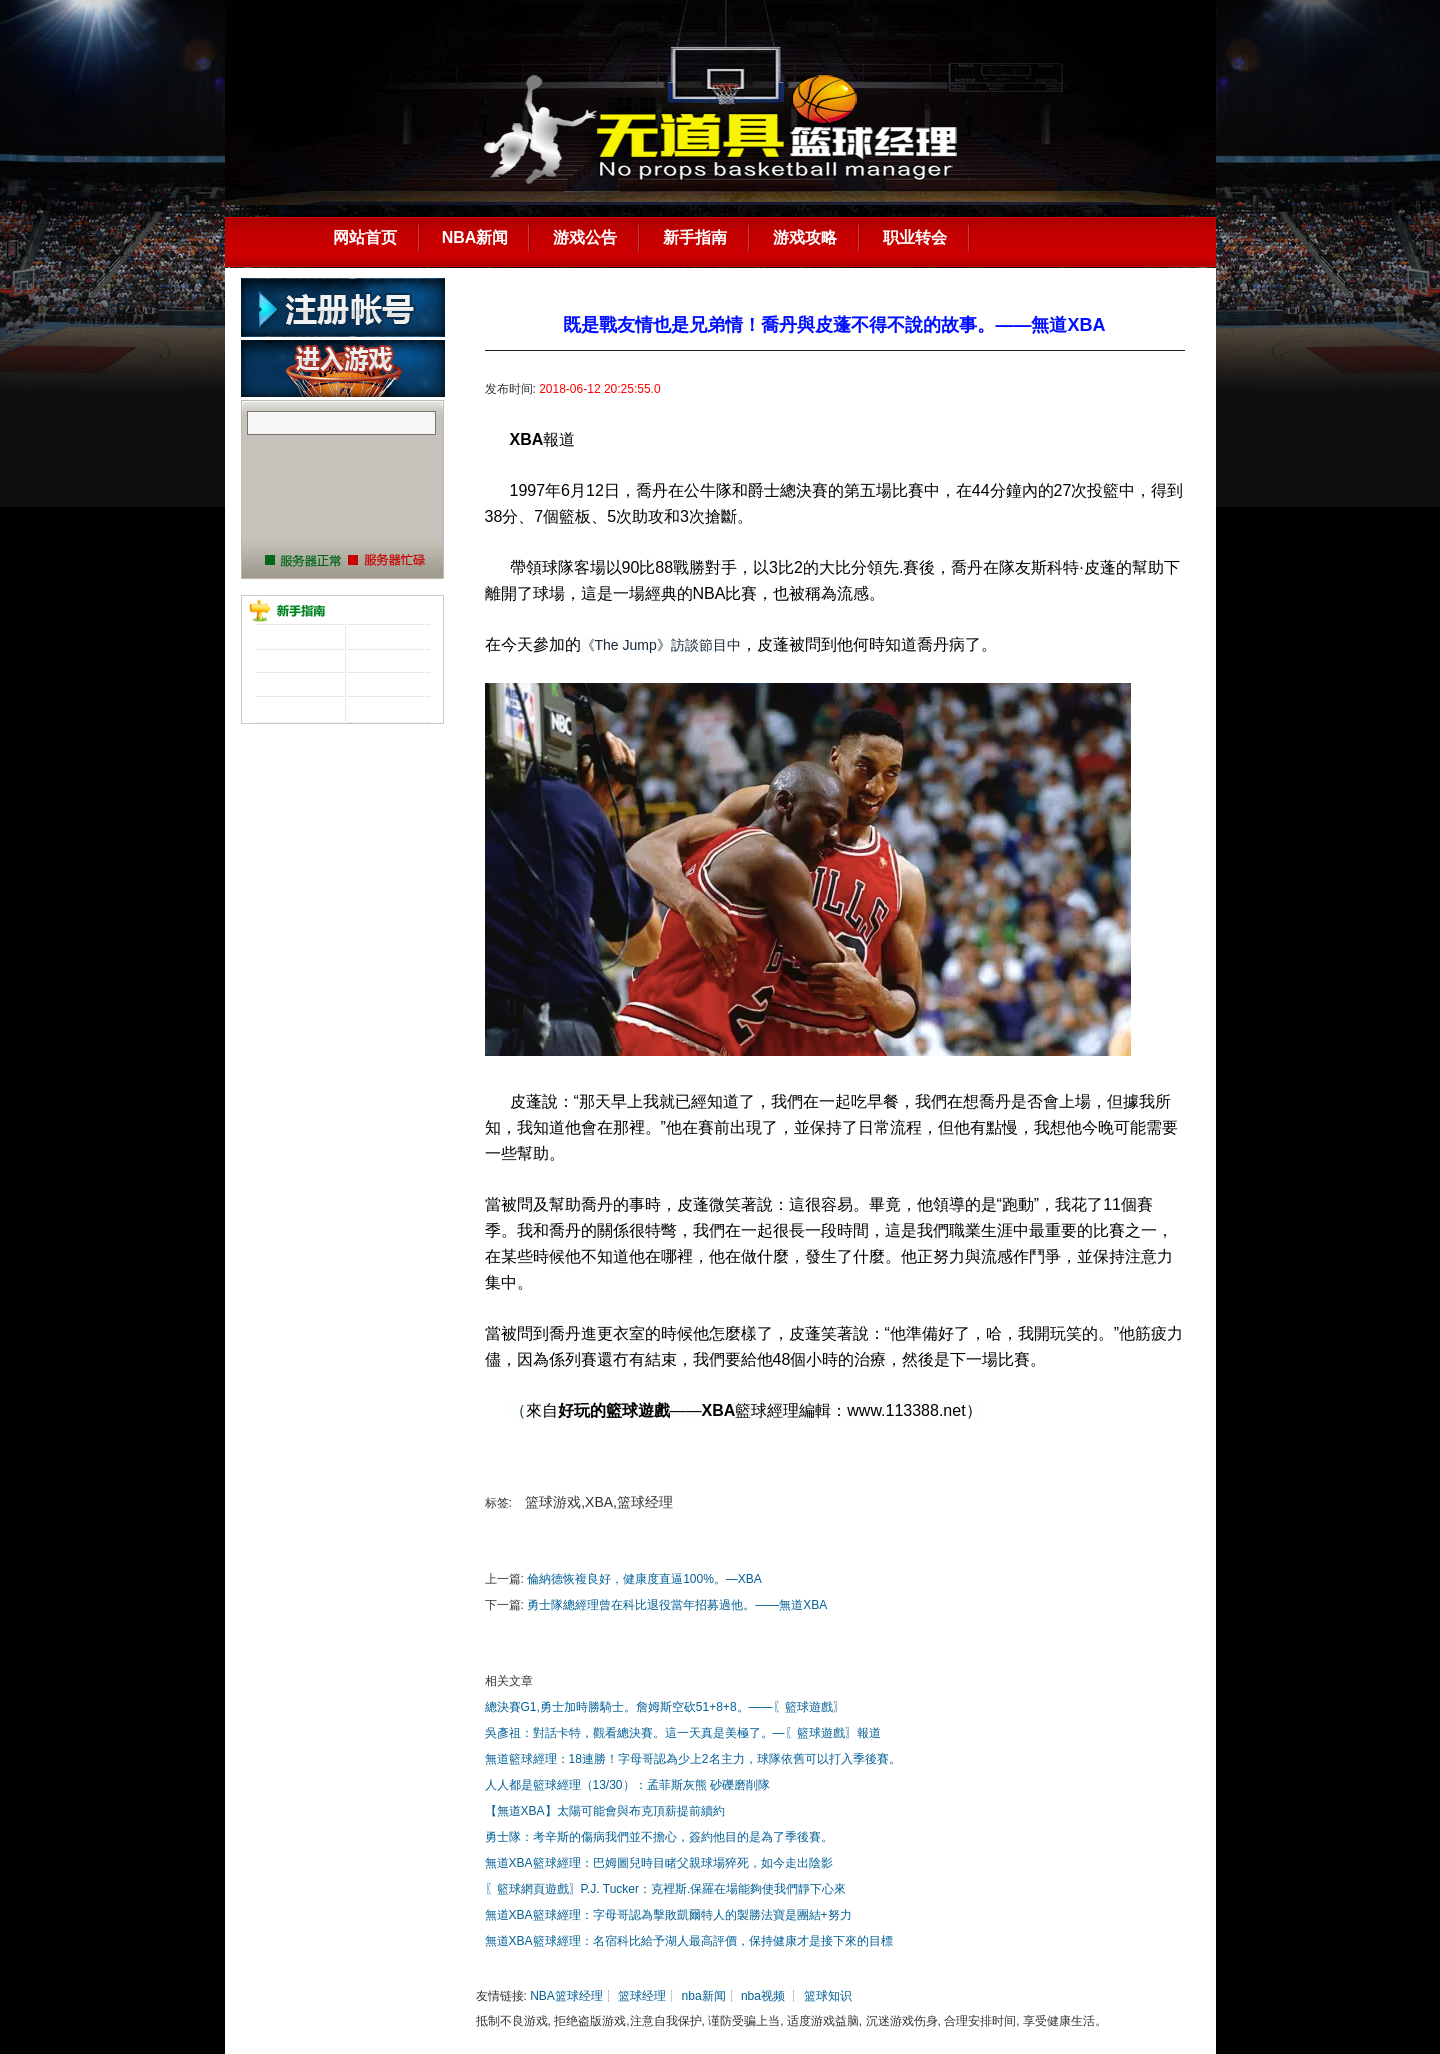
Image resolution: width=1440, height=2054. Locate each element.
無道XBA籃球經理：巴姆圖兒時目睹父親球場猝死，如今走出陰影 (659, 1863)
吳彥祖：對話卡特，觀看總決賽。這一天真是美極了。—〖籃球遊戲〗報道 (683, 1733)
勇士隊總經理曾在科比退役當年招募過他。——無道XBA (677, 1605)
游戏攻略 (805, 237)
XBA (527, 439)
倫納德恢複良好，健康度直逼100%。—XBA (644, 1579)
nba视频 (763, 1996)
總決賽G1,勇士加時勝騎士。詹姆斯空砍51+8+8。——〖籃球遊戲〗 (665, 1707)
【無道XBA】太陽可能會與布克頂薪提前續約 (605, 1811)
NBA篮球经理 (566, 1996)
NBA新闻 (475, 237)
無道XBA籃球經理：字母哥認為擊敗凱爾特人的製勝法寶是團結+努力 (668, 1915)
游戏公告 (585, 237)
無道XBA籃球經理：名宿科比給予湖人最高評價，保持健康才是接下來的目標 (689, 1941)
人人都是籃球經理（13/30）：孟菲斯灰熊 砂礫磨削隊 (627, 1785)
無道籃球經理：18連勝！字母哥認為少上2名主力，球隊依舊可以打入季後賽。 (693, 1759)
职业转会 (915, 237)
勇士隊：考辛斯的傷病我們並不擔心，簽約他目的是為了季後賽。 (659, 1837)
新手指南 (695, 237)
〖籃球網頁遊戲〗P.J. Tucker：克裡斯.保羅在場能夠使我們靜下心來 (666, 1889)
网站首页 (365, 237)
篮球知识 (828, 1996)
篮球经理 (642, 1996)
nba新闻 (704, 1996)
